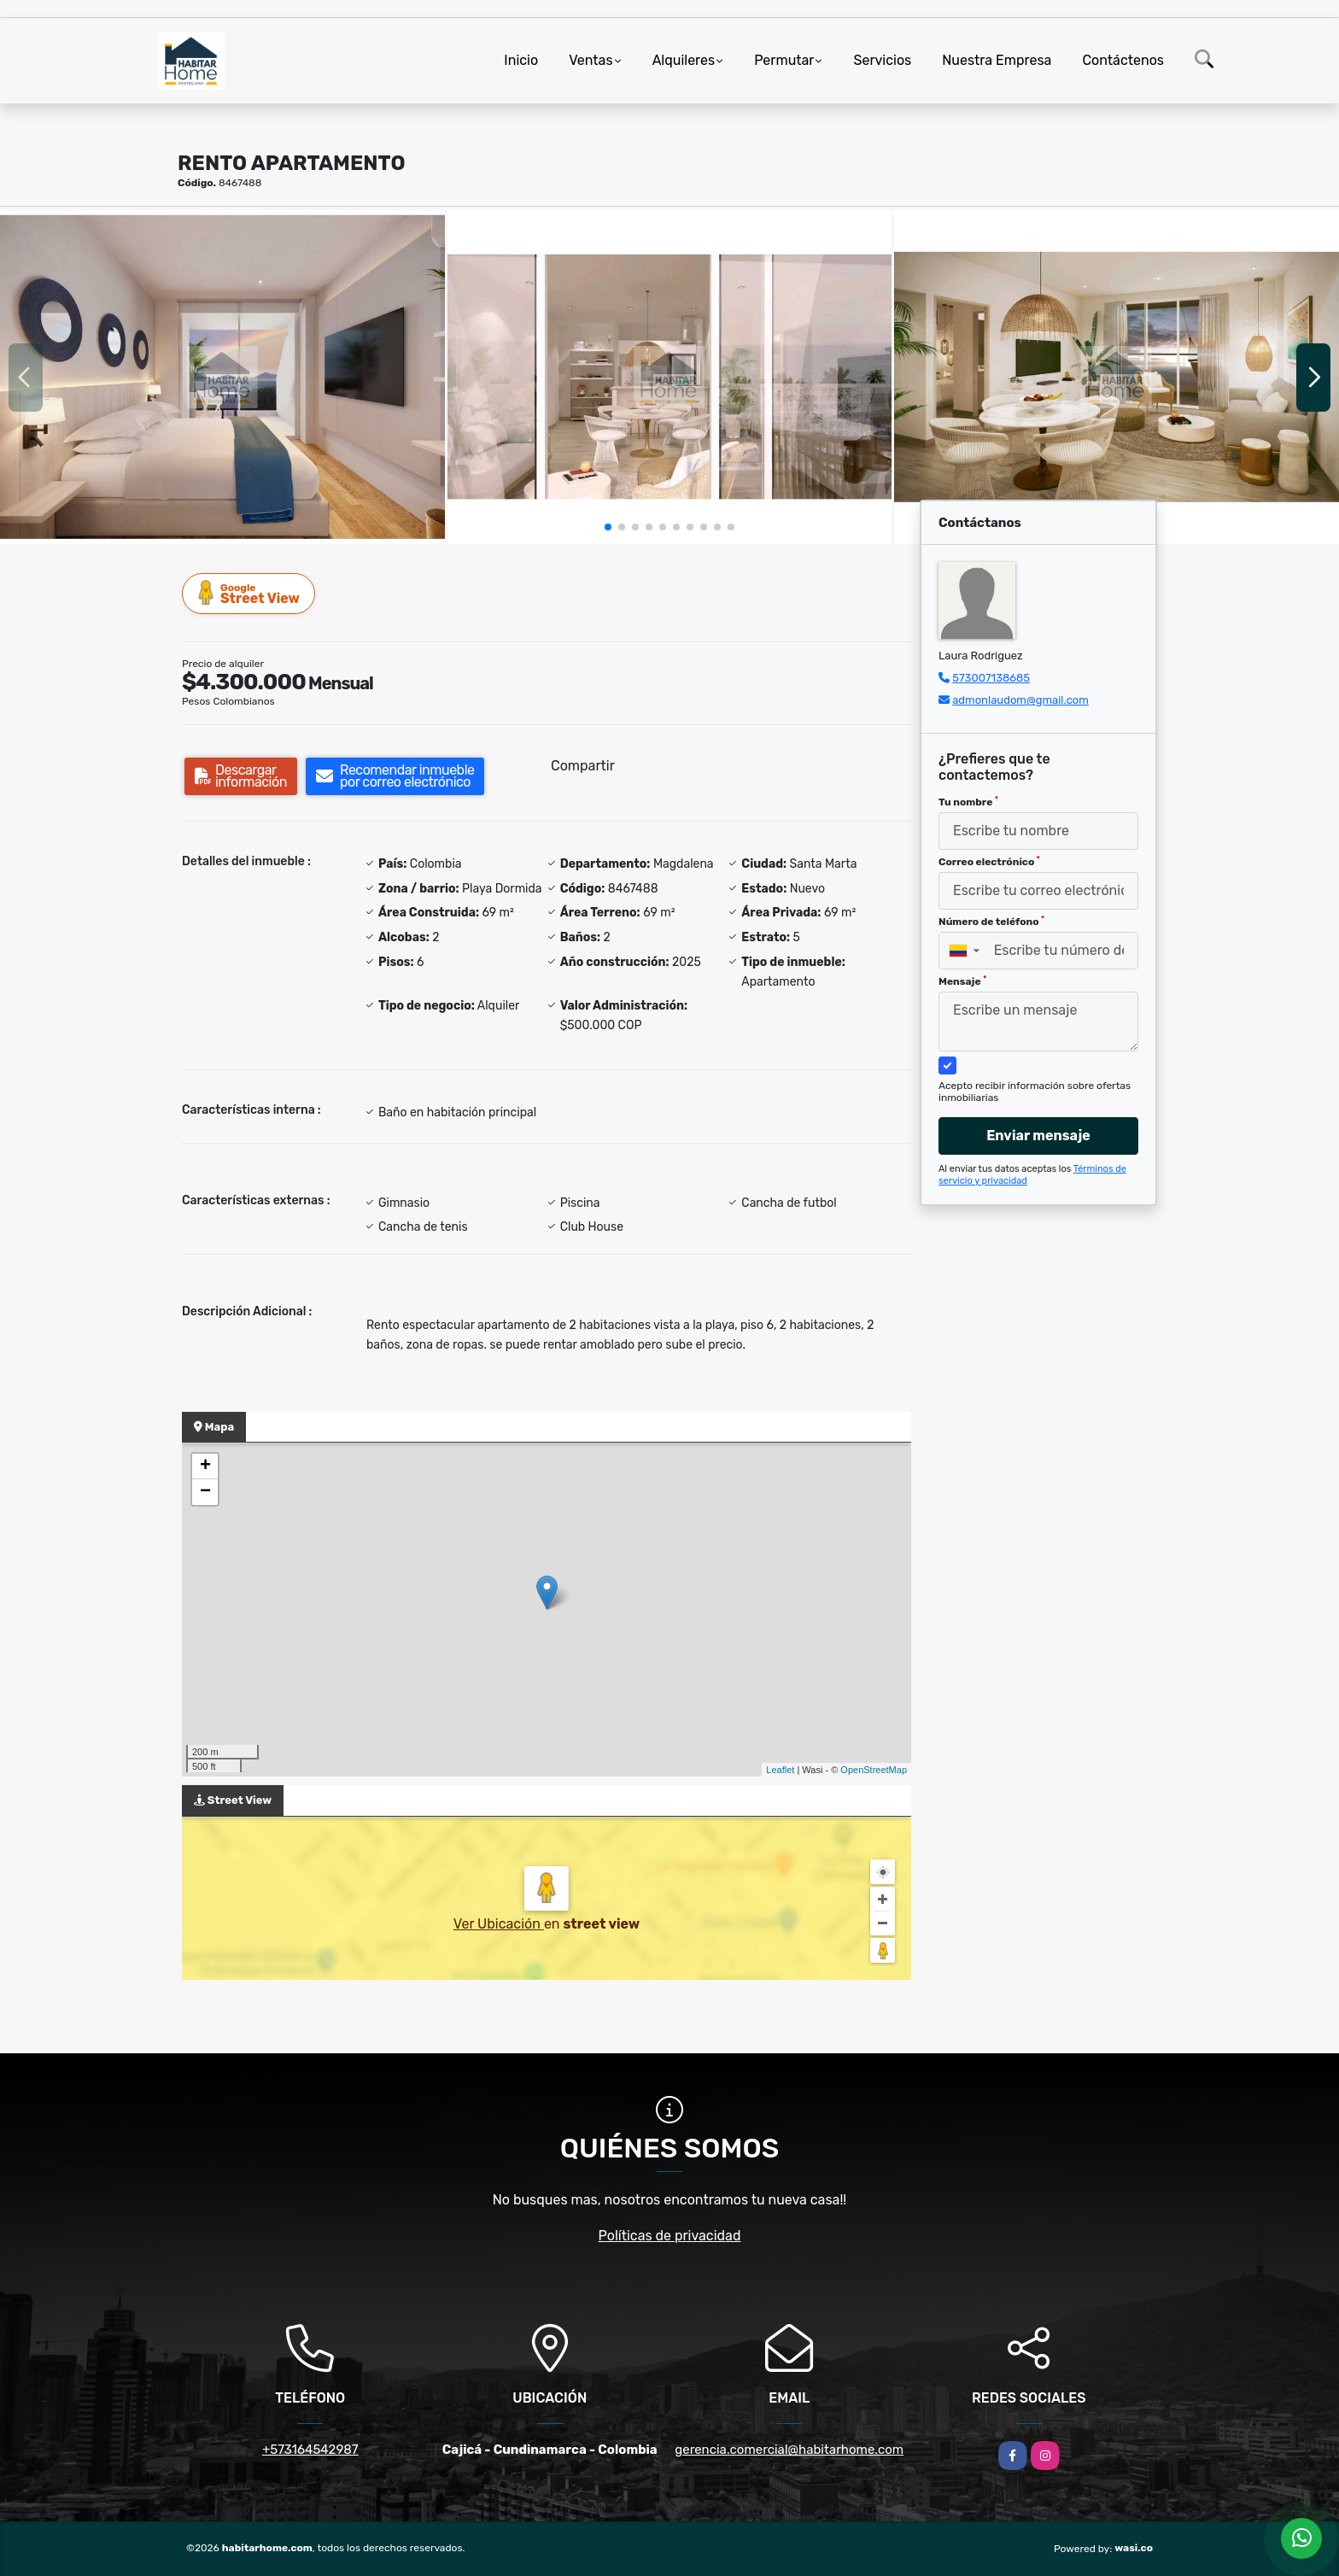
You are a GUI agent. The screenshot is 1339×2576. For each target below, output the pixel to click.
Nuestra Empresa (996, 60)
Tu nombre (968, 802)
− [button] (205, 1492)
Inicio (521, 60)
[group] (222, 376)
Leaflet (780, 1770)
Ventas (590, 60)
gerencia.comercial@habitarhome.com (789, 2449)
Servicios (882, 60)
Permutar (784, 60)
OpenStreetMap (873, 1770)
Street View (249, 593)
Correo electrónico (989, 862)
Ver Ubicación (498, 1924)
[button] (608, 527)
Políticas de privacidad (670, 2236)
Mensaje (962, 981)
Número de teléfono (991, 921)
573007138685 (991, 677)
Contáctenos (1123, 60)
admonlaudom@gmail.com (1020, 700)
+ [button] (205, 1466)
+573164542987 (310, 2449)
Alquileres (684, 60)
